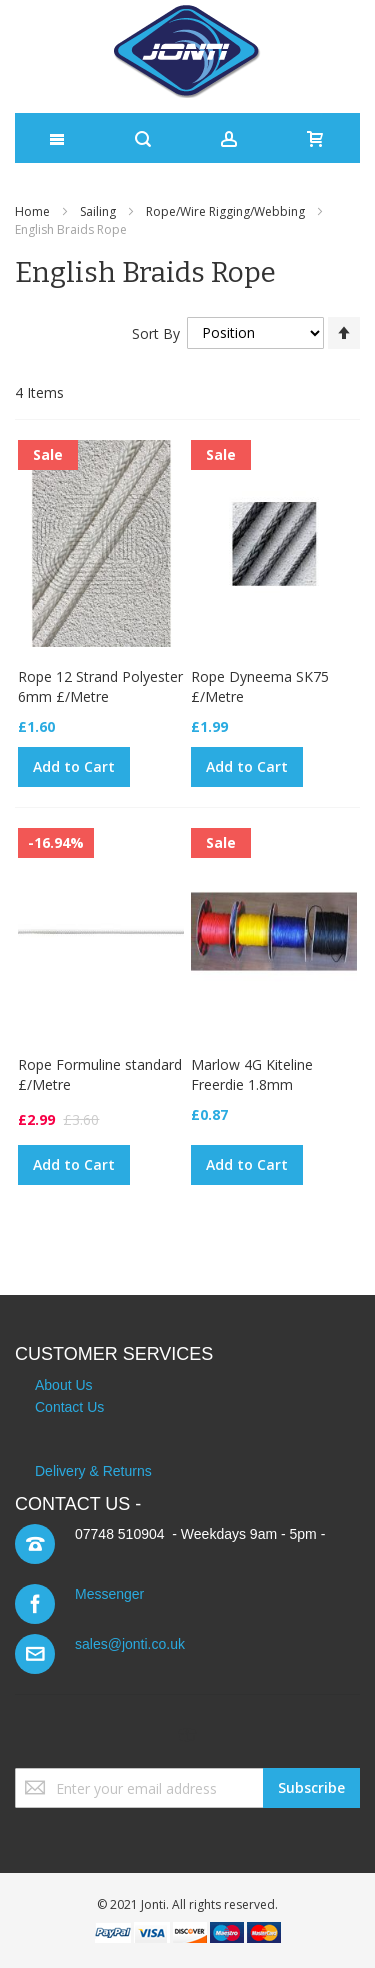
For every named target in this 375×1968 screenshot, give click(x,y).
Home (32, 211)
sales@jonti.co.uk (130, 1644)
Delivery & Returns (93, 1471)
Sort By (156, 332)
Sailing (98, 211)
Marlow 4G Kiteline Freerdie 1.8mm (252, 1074)
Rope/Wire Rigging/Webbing (225, 211)
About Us (64, 1385)
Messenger (109, 1594)
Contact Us (69, 1407)
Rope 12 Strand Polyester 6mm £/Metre (100, 686)
